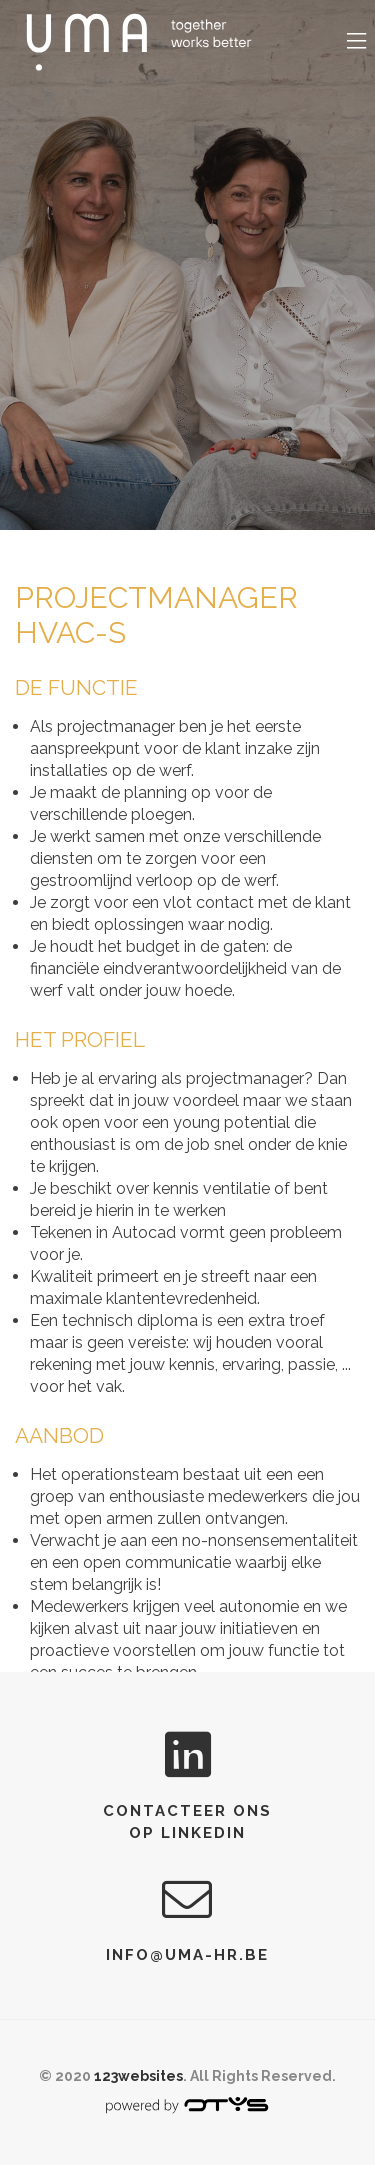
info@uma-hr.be (187, 1955)
